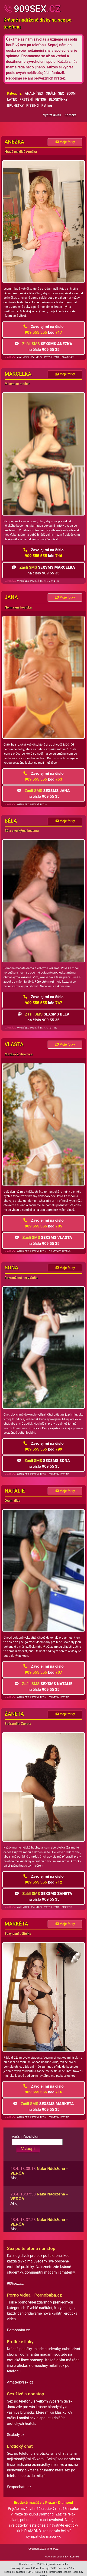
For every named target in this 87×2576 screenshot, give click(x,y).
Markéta (16, 1924)
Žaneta (14, 1714)
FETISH (40, 99)
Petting (47, 105)
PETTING (53, 1028)
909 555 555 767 (43, 999)
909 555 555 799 (43, 1446)
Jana (11, 597)
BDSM (71, 93)
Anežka (14, 142)
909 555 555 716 (43, 2089)
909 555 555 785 (43, 1223)
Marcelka (18, 374)
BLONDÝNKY (58, 99)
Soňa (11, 1268)
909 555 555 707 (43, 1669)
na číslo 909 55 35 (43, 346)
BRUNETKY (15, 105)
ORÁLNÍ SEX (55, 93)
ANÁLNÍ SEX (34, 93)
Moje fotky (65, 142)
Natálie (15, 1491)
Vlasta (14, 1044)
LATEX (12, 99)
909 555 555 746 (43, 553)
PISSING (32, 105)
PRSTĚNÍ (26, 99)
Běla (11, 821)
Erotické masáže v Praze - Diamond (43, 2502)
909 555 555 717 (43, 329)
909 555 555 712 (43, 1879)
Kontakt (70, 115)
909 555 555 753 (43, 776)
